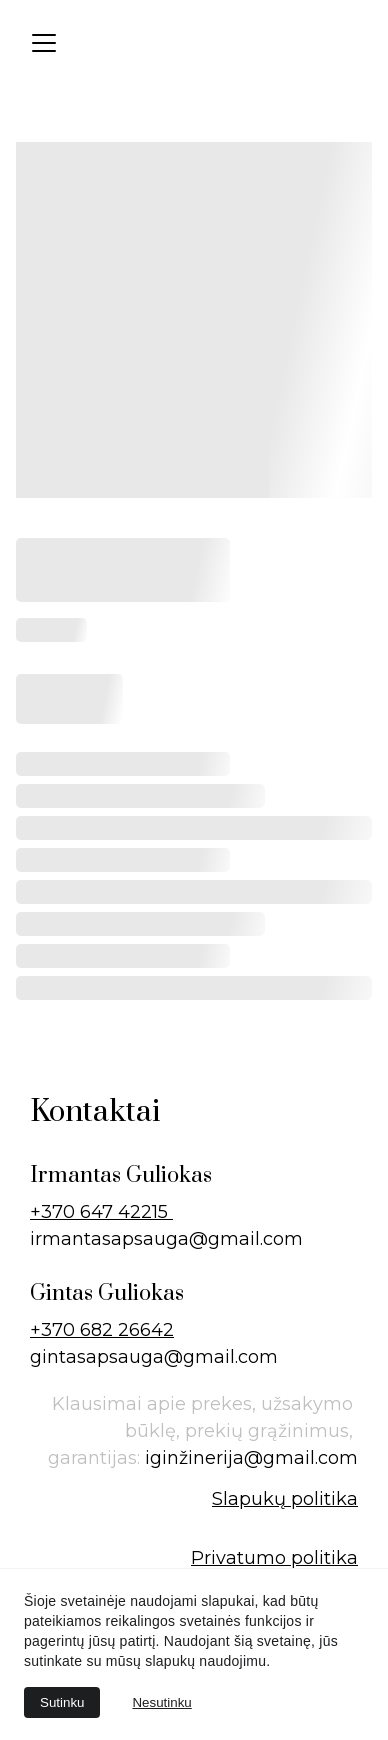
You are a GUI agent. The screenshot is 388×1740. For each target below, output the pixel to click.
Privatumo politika (274, 1558)
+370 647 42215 (101, 1212)
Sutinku (62, 1702)
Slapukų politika (285, 1499)
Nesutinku (161, 1702)
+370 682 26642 (102, 1330)
